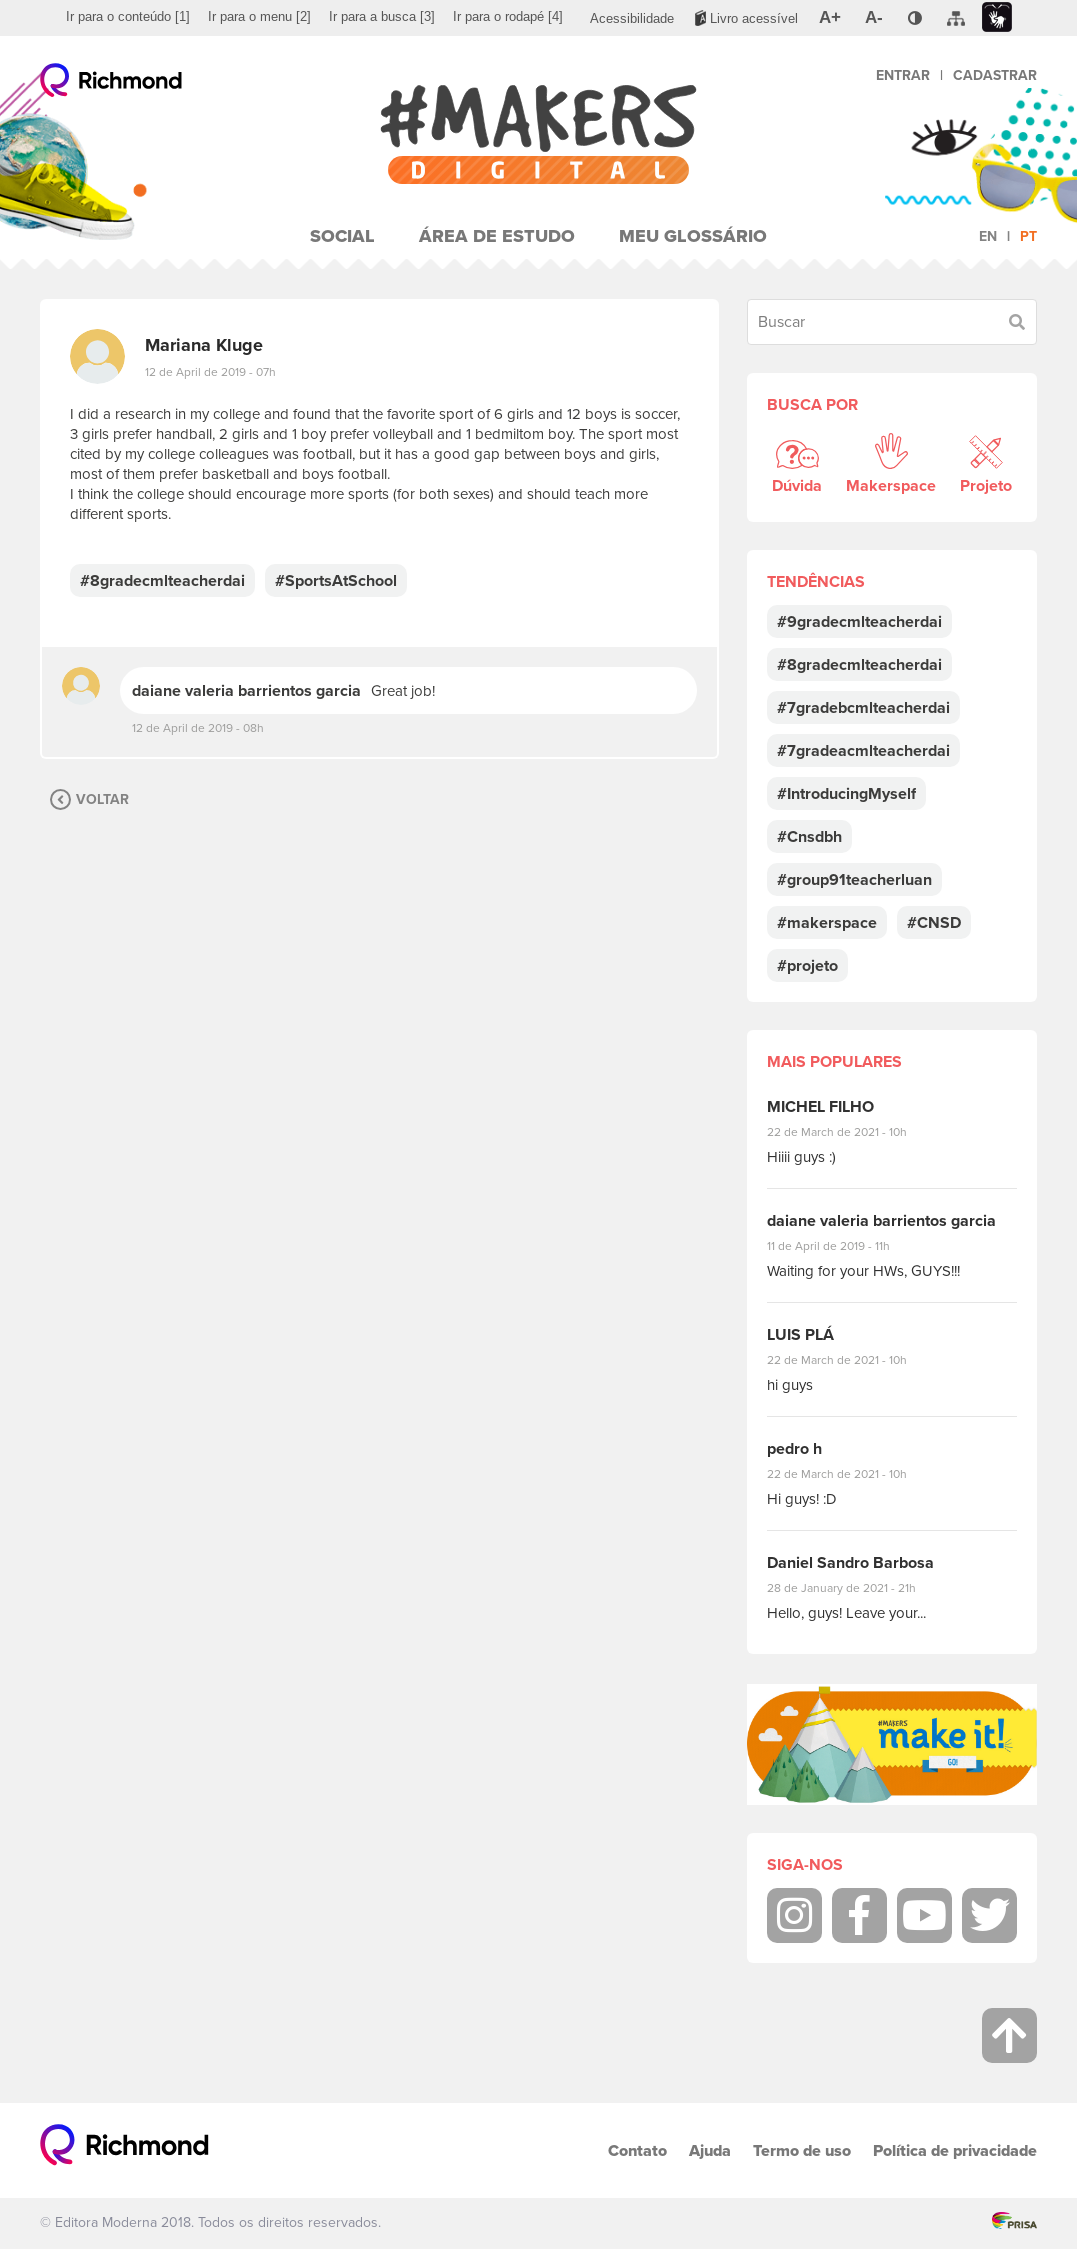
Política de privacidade (955, 2150)
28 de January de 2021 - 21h (856, 1588)
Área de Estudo (497, 236)
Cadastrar (995, 75)
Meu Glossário (693, 236)
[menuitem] (128, 17)
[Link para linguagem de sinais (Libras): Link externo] (997, 17)
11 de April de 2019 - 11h (842, 1246)
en (988, 236)
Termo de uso (802, 2150)
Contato (637, 2150)
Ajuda (710, 2150)
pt (1028, 236)
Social (342, 236)
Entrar (903, 75)
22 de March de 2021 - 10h (854, 1132)
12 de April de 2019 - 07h (210, 372)
